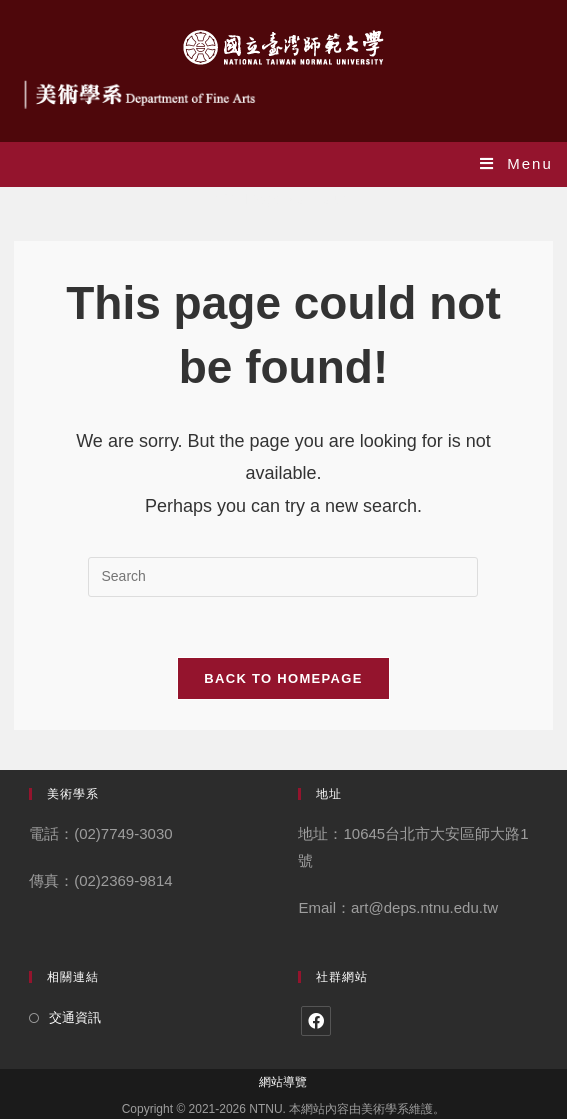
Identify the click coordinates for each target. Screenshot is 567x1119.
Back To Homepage (283, 678)
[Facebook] (316, 1021)
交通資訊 (75, 1017)
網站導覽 (283, 1082)
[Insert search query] (283, 577)
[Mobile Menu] (516, 163)
